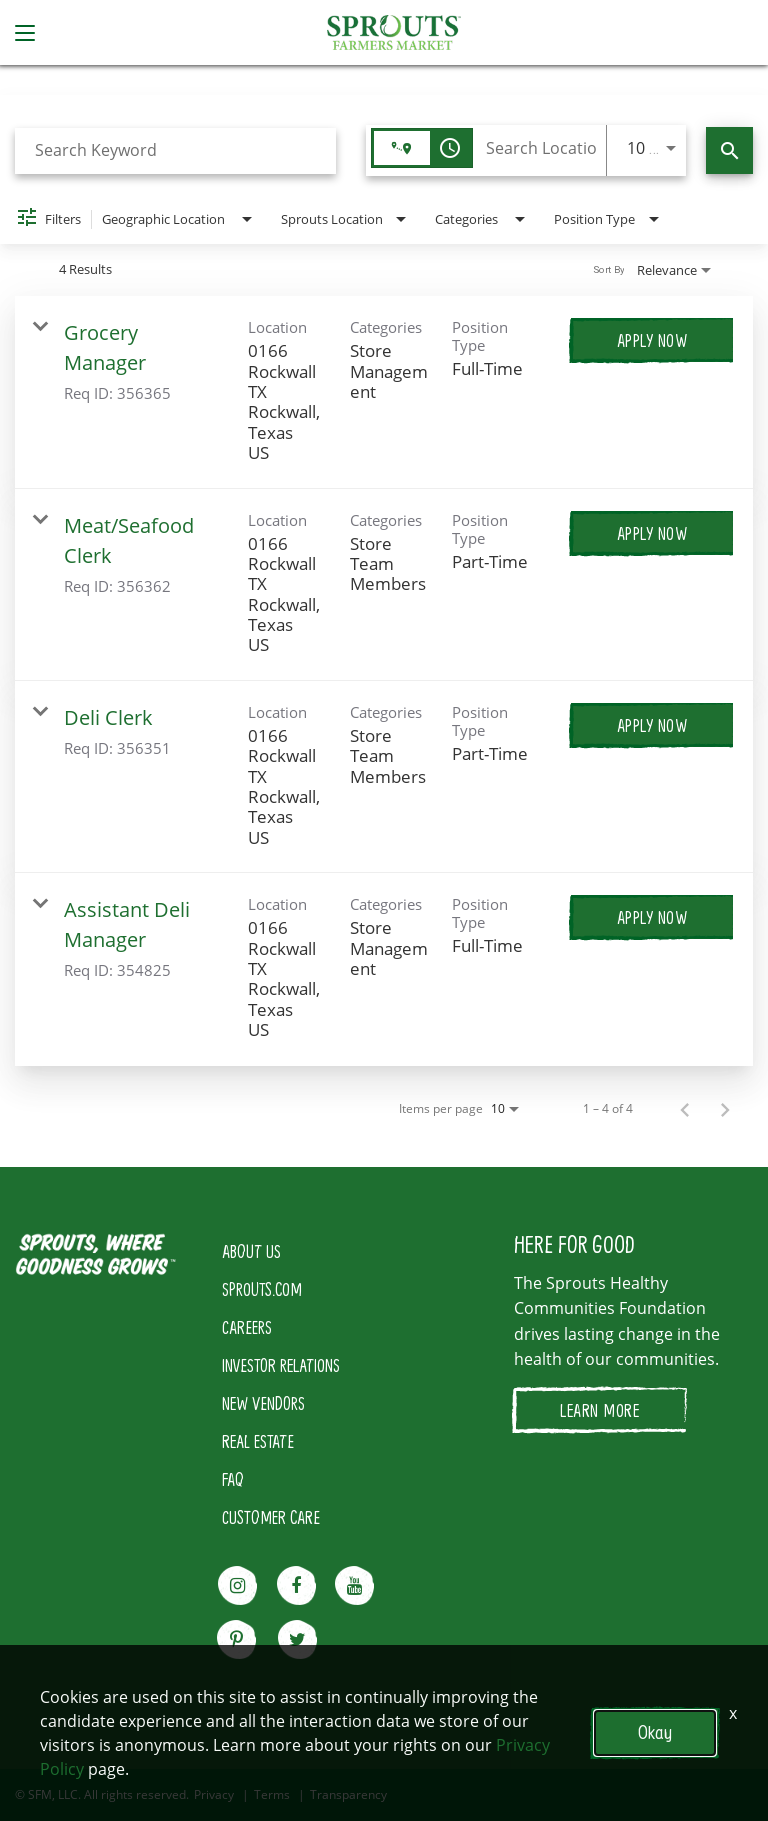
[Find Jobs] (729, 150)
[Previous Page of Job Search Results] (685, 1109)
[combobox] (175, 150)
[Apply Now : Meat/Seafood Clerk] (652, 533)
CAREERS (247, 1327)
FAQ (233, 1479)
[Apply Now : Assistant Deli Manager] (652, 917)
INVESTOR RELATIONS (281, 1365)
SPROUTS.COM (262, 1289)
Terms (272, 1795)
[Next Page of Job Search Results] (725, 1109)
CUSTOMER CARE (271, 1517)
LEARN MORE (599, 1410)
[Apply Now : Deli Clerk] (652, 725)
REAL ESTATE (258, 1441)
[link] (384, 392)
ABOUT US (251, 1251)
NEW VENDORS (263, 1403)
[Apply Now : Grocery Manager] (652, 340)
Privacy (214, 1795)
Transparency (348, 1795)
